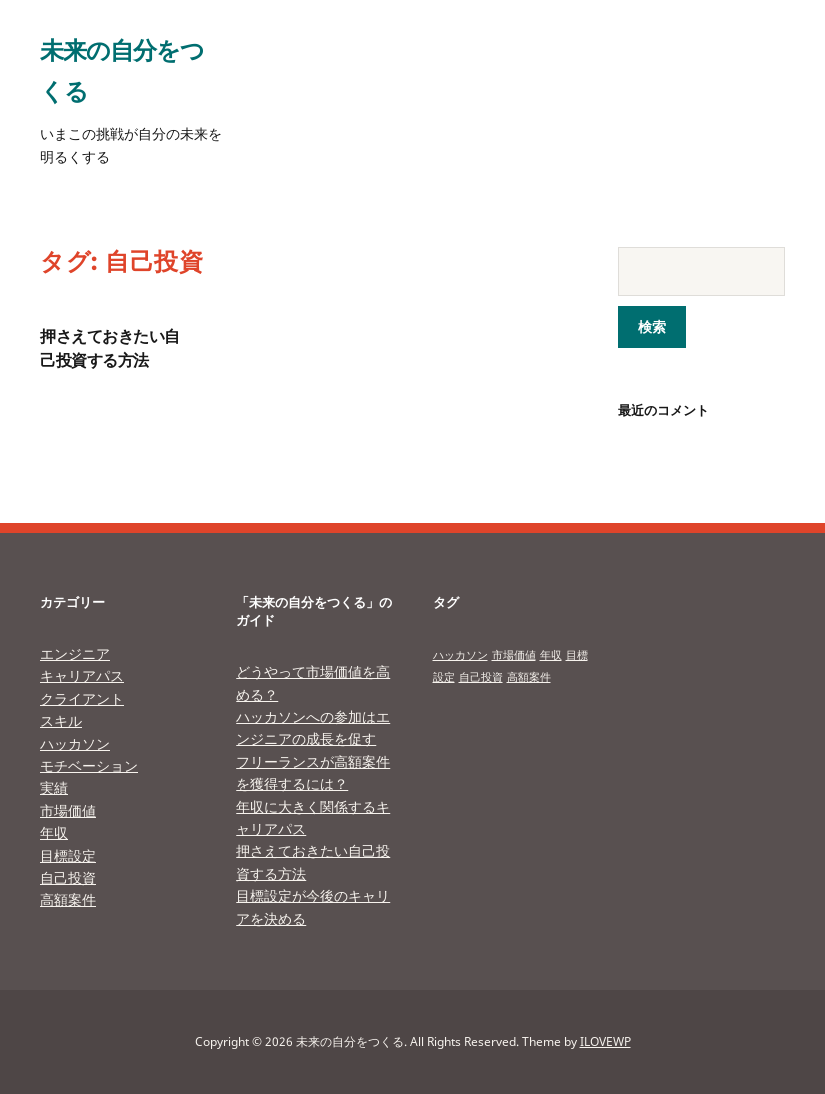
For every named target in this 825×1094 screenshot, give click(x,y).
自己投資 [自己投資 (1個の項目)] (481, 677)
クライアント (82, 698)
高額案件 (68, 899)
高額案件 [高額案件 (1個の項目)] (529, 677)
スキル (61, 720)
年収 (54, 832)
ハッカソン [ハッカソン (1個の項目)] (460, 655)
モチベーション (89, 765)
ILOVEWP (605, 1041)
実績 (54, 787)
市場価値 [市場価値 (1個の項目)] (514, 655)
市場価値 (68, 810)
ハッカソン (75, 743)
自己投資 (68, 877)
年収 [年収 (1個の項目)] (551, 655)
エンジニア (75, 653)
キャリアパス (82, 675)
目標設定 (68, 855)
